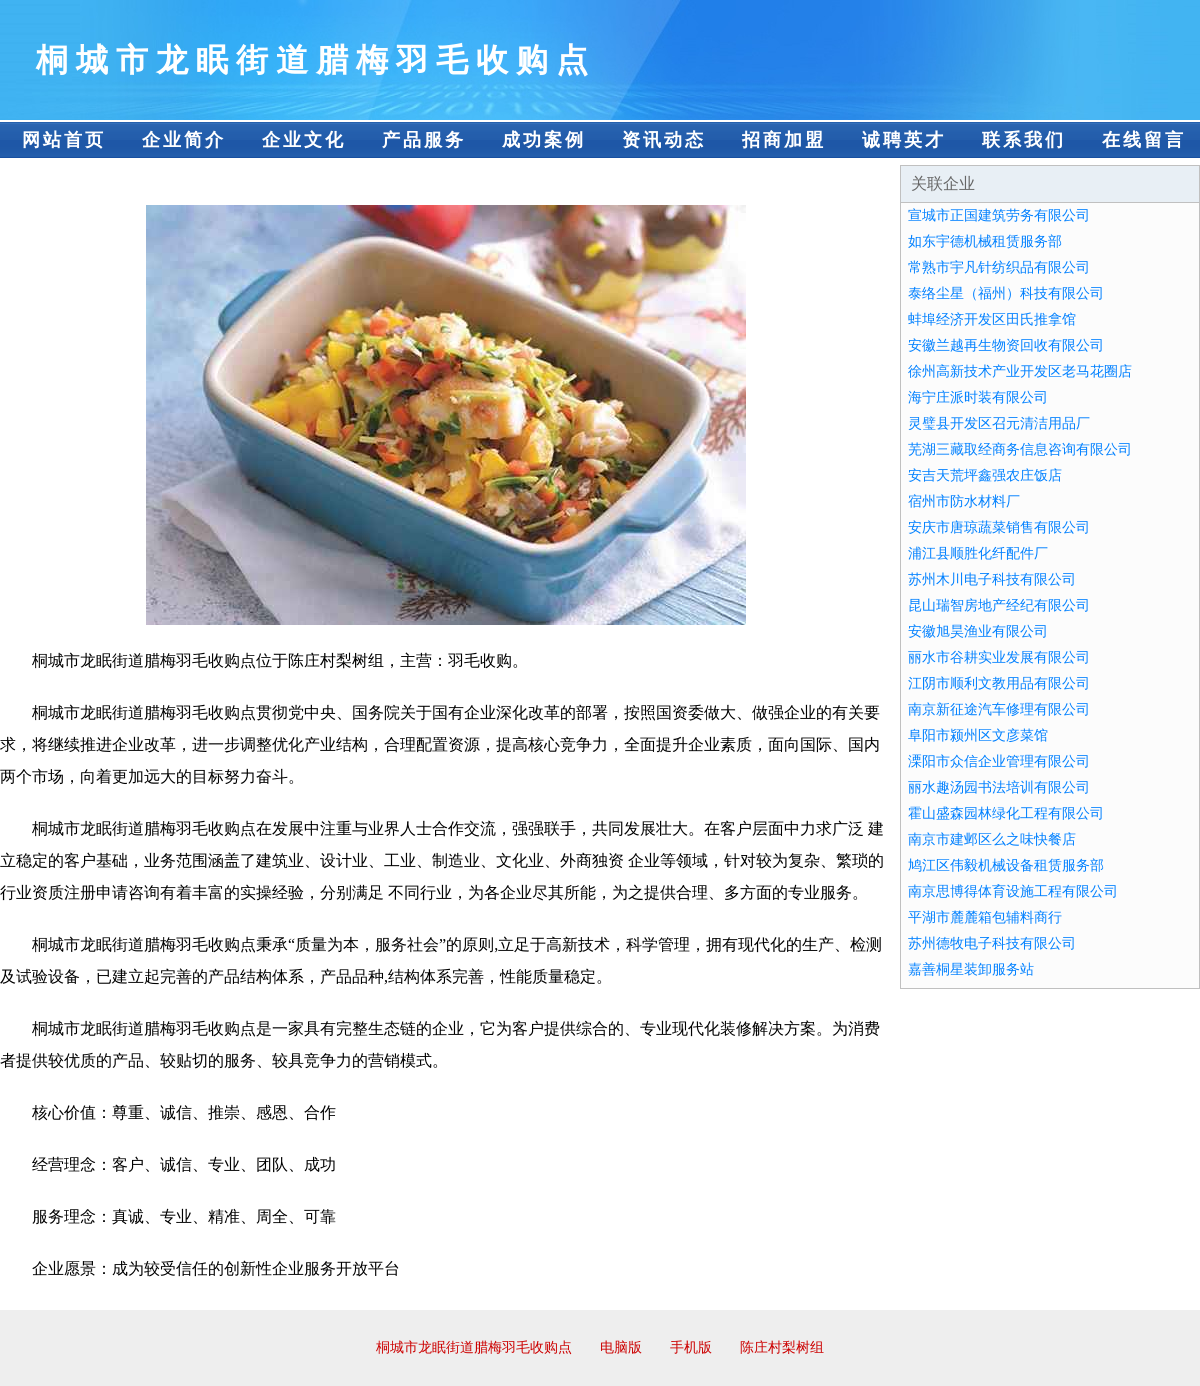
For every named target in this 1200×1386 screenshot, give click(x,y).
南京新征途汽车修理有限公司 (999, 709)
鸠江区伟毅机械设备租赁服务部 (1006, 865)
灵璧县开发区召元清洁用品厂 (999, 423)
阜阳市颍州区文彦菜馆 (978, 735)
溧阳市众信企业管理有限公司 (999, 761)
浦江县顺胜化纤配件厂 (978, 553)
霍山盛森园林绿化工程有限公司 (1006, 813)
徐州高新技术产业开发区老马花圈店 (1020, 371)
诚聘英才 (904, 140)
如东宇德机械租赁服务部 (985, 241)
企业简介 (184, 140)
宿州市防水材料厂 (964, 501)
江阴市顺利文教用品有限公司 (999, 683)
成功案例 (544, 140)
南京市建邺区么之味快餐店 (992, 839)
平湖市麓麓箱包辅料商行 (985, 917)
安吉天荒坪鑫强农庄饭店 (985, 475)
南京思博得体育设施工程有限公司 (1013, 891)
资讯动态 (664, 140)
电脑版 (621, 1347)
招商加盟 (784, 140)
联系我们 (1024, 140)
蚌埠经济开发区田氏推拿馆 (992, 319)
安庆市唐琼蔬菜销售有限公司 (999, 527)
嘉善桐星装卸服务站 (971, 969)
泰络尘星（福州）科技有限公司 (1006, 293)
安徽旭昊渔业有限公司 (978, 631)
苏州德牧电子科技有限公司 (992, 943)
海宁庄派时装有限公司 (978, 397)
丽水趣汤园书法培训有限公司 (999, 787)
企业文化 (304, 140)
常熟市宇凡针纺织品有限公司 (999, 267)
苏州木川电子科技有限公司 (992, 579)
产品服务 (424, 140)
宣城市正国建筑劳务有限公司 (999, 215)
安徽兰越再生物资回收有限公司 (1006, 345)
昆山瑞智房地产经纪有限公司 (999, 605)
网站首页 (64, 140)
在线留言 (1144, 140)
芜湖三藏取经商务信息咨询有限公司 (1020, 449)
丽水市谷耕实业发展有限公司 (999, 657)
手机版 (691, 1347)
